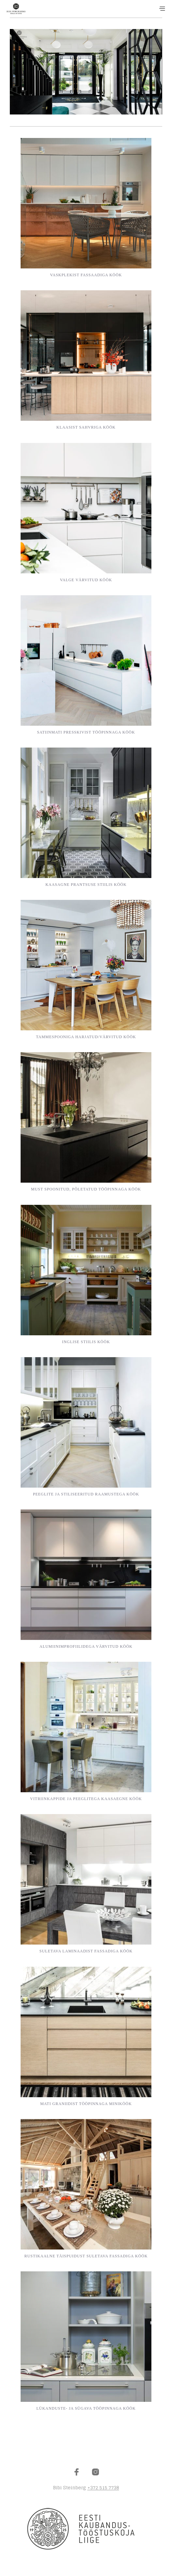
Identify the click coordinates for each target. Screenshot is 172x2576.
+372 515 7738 (103, 2487)
